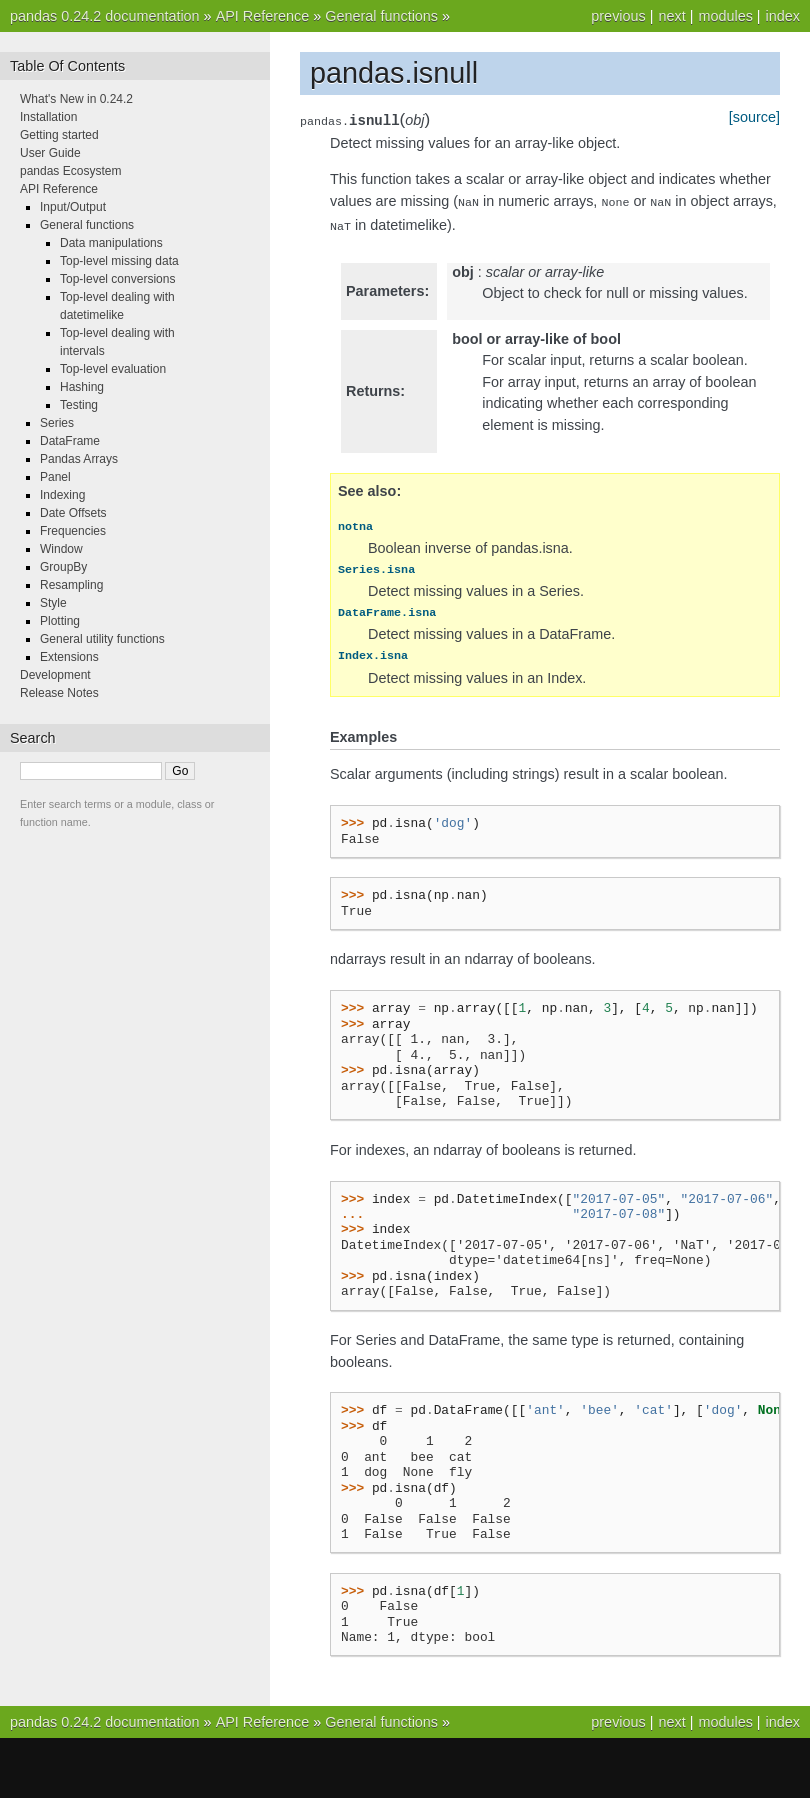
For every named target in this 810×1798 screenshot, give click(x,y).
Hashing (82, 387)
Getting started (59, 135)
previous (618, 16)
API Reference (263, 16)
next (671, 16)
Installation (48, 117)
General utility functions (102, 639)
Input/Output (73, 207)
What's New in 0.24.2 (76, 99)
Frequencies (73, 531)
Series (57, 423)
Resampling (71, 585)
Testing (79, 405)
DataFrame (70, 441)
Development (55, 675)
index (783, 16)
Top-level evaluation (113, 369)
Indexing (62, 495)
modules (725, 16)
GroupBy (63, 567)
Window (61, 549)
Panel (55, 477)
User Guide (50, 153)
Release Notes (59, 693)
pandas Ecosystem (70, 171)
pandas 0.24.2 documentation (105, 16)
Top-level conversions (117, 279)
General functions (381, 16)
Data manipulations (111, 243)
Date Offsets (73, 513)
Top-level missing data (119, 261)
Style (53, 603)
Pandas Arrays (79, 459)
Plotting (60, 621)
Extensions (69, 657)
